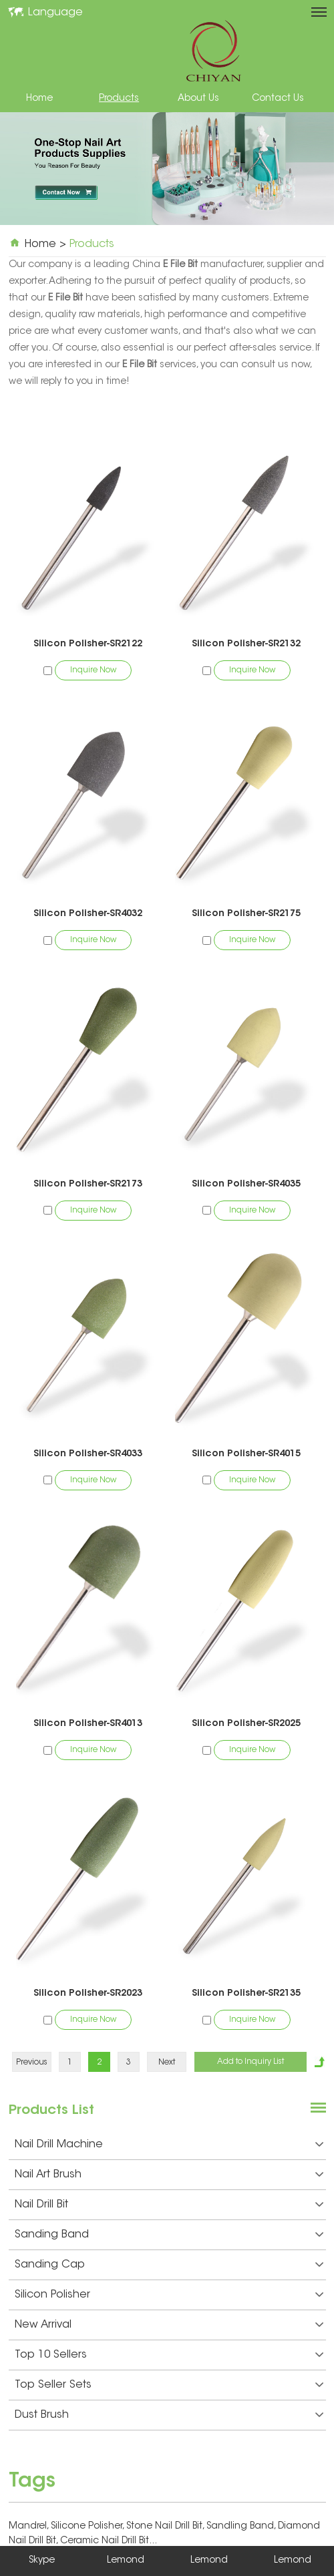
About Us (198, 98)
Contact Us (278, 98)
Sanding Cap (169, 2265)
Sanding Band (169, 2235)
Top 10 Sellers (169, 2355)
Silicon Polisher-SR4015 (246, 1454)
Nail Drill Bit (169, 2205)
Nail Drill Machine (169, 2145)
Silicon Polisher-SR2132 (246, 644)
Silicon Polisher (169, 2295)
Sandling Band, (242, 2526)
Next (166, 2063)
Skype (42, 2560)
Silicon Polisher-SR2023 (87, 1993)
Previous (31, 2063)
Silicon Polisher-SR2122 (87, 644)
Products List (51, 2110)
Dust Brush (169, 2415)
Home (39, 98)
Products (119, 98)
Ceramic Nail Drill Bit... (108, 2541)
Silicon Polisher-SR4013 (87, 1724)
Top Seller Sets (169, 2385)
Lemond (125, 2560)
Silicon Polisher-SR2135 (246, 1993)
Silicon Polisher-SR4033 (87, 1454)
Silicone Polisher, (88, 2526)
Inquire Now (93, 670)
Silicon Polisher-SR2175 (246, 914)
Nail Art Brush (169, 2175)
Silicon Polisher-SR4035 (246, 1184)
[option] (167, 168)
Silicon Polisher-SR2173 (87, 1184)
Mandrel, (30, 2526)
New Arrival (169, 2325)
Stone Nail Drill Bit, (166, 2526)
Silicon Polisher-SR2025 (246, 1724)
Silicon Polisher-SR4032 (87, 914)
